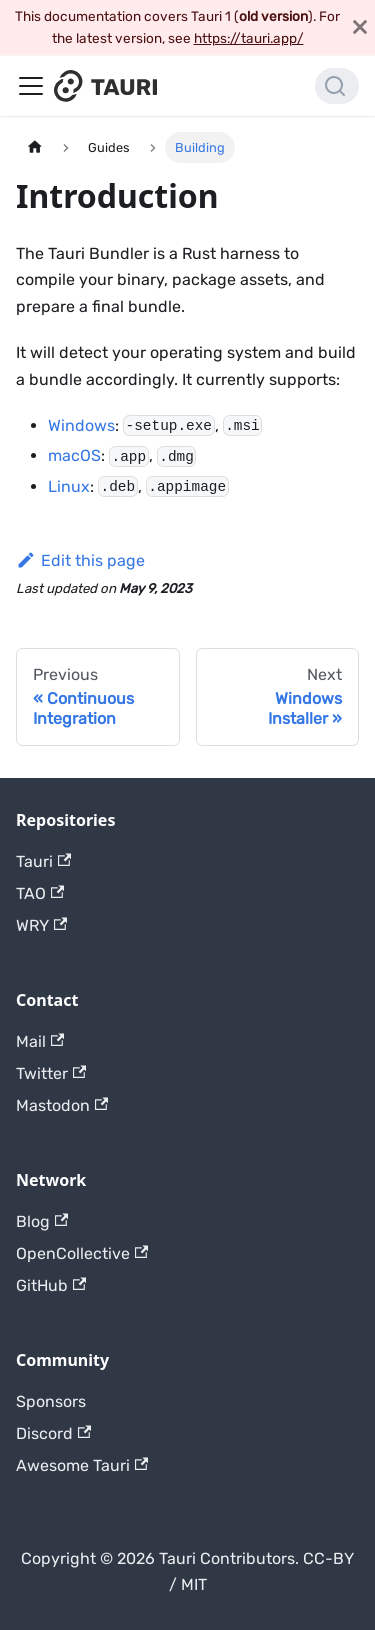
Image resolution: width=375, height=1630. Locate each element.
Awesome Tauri (82, 1465)
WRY (41, 925)
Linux (69, 486)
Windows (81, 425)
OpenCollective (82, 1253)
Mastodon (62, 1105)
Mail (40, 1041)
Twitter (51, 1073)
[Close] (360, 27)
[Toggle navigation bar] (31, 86)
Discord (53, 1433)
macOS (74, 455)
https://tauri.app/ (249, 38)
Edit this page (80, 560)
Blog (42, 1221)
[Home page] (35, 147)
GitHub (51, 1285)
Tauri (43, 861)
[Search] (337, 86)
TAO (40, 893)
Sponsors (51, 1401)
